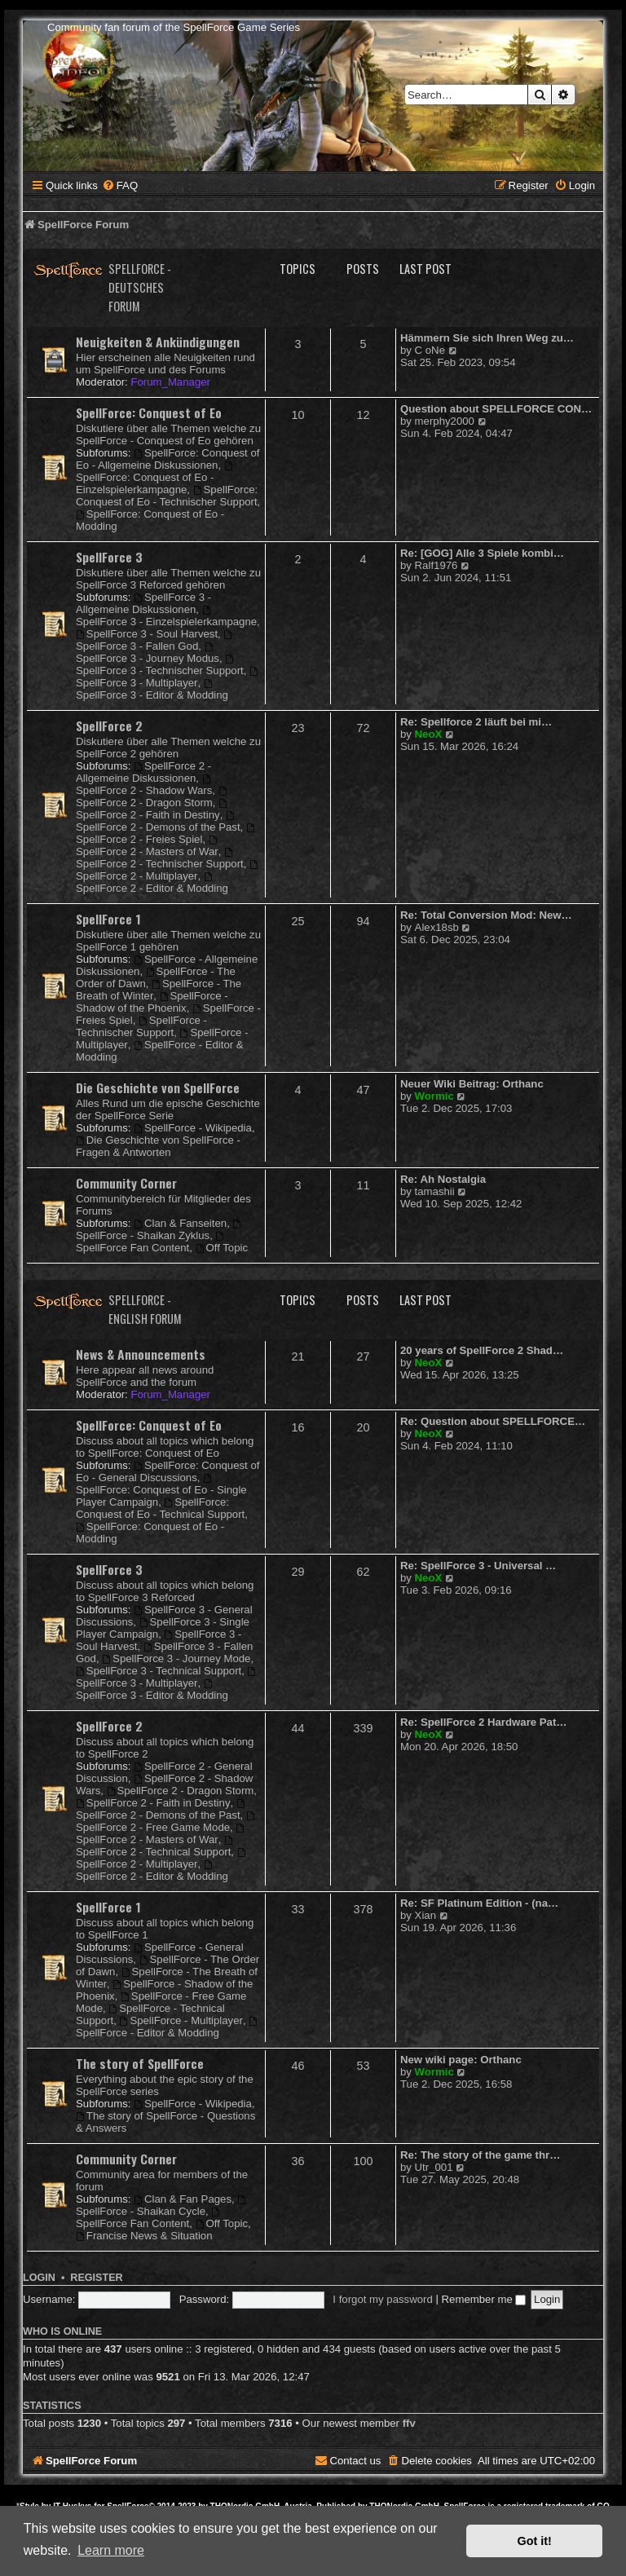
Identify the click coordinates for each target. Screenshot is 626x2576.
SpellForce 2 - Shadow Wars (144, 785)
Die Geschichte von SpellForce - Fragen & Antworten (158, 1146)
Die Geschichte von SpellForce (158, 1087)
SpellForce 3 (109, 557)
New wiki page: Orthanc (461, 2059)
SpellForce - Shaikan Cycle (162, 2206)
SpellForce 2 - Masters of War (147, 847)
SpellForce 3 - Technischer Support (160, 666)
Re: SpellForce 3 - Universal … (478, 1565)
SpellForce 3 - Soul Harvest (147, 634)
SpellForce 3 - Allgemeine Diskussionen (143, 603)
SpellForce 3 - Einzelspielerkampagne (166, 617)
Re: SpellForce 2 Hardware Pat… (483, 1722)
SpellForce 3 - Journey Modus (147, 653)
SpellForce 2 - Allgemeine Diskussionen (143, 772)
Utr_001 (434, 2167)
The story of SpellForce (140, 2063)
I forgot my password (382, 2299)
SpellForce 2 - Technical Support (155, 1847)
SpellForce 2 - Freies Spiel (166, 834)
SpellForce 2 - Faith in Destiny (152, 810)
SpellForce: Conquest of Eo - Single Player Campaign (161, 1491)
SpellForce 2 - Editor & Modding (152, 883)
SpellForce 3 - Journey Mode (176, 1658)
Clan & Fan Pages (182, 2199)
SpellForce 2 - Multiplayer (168, 871)
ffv (409, 2423)
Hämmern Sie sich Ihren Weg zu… (487, 338)
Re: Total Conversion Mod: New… (486, 915)
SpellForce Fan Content (151, 1243)
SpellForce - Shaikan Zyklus (159, 1231)
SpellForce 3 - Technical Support (158, 1671)
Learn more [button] (110, 2550)
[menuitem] (120, 185)
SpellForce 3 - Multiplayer (168, 678)
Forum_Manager (169, 382)
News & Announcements (140, 1354)
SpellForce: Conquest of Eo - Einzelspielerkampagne (155, 478)
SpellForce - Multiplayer (181, 2020)
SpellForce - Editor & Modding (167, 2028)
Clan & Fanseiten (180, 1223)
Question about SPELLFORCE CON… (496, 409)
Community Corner (126, 1183)
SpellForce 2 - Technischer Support (160, 859)
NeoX (429, 734)
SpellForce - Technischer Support (141, 1026)
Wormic (434, 1096)
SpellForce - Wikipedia (193, 1128)
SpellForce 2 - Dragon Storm (152, 798)
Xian (425, 1915)
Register (96, 2277)
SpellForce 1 (108, 919)
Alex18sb (437, 927)
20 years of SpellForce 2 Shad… (481, 1350)
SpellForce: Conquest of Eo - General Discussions (167, 1471)
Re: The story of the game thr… (480, 2155)
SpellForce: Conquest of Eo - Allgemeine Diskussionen (167, 459)
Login (39, 2277)
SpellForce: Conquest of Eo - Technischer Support (167, 495)
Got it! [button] (535, 2540)
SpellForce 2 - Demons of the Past (158, 822)
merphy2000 (444, 421)
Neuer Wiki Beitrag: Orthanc (472, 1084)
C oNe (430, 350)
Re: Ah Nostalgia (443, 1179)
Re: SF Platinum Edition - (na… (479, 1903)
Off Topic (222, 1248)
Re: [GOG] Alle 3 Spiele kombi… (482, 553)
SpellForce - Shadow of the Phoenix (152, 1002)
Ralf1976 (436, 565)
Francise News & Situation (144, 2236)
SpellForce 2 (109, 725)
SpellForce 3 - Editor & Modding (152, 690)
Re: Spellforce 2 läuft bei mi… (476, 722)
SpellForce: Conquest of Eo (149, 412)
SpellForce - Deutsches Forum (139, 287)
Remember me (484, 2299)
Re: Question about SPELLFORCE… (492, 1421)
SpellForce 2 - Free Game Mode (166, 1822)
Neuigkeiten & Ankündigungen (158, 341)
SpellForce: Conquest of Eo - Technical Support (160, 1508)
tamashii (435, 1191)
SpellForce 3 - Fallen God (155, 641)
